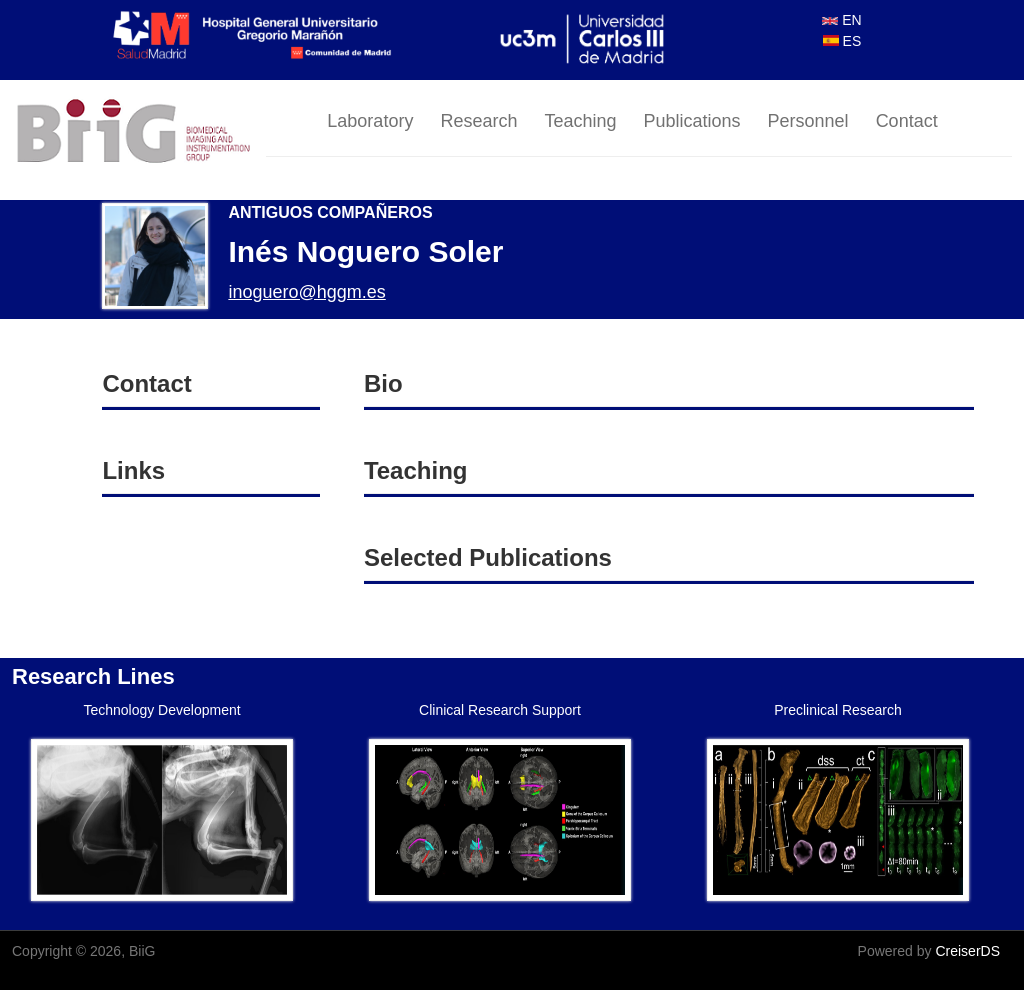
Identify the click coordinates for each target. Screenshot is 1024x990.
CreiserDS (967, 951)
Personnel (808, 121)
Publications (692, 121)
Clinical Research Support (500, 710)
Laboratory (370, 121)
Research (478, 121)
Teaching (580, 121)
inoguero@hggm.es (306, 292)
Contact (907, 121)
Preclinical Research (838, 710)
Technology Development (161, 710)
